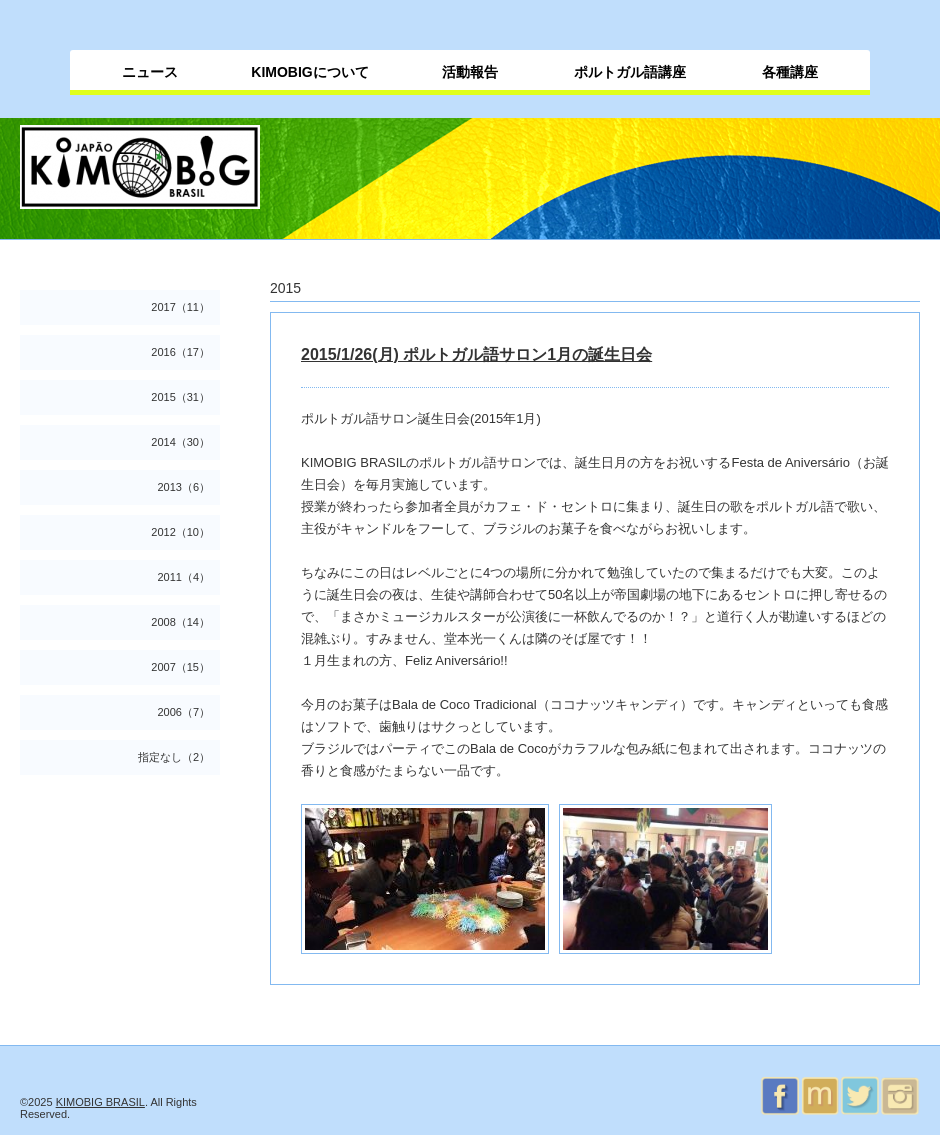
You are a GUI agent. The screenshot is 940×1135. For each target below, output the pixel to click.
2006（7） (183, 712)
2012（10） (180, 532)
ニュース (150, 72)
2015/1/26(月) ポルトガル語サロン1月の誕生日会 (476, 354)
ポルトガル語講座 (630, 72)
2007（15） (180, 667)
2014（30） (180, 442)
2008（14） (180, 622)
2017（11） (180, 307)
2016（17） (180, 352)
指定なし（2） (174, 757)
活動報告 (470, 72)
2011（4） (183, 577)
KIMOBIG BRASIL (100, 1102)
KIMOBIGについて (309, 72)
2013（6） (183, 487)
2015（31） (180, 397)
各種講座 (790, 72)
